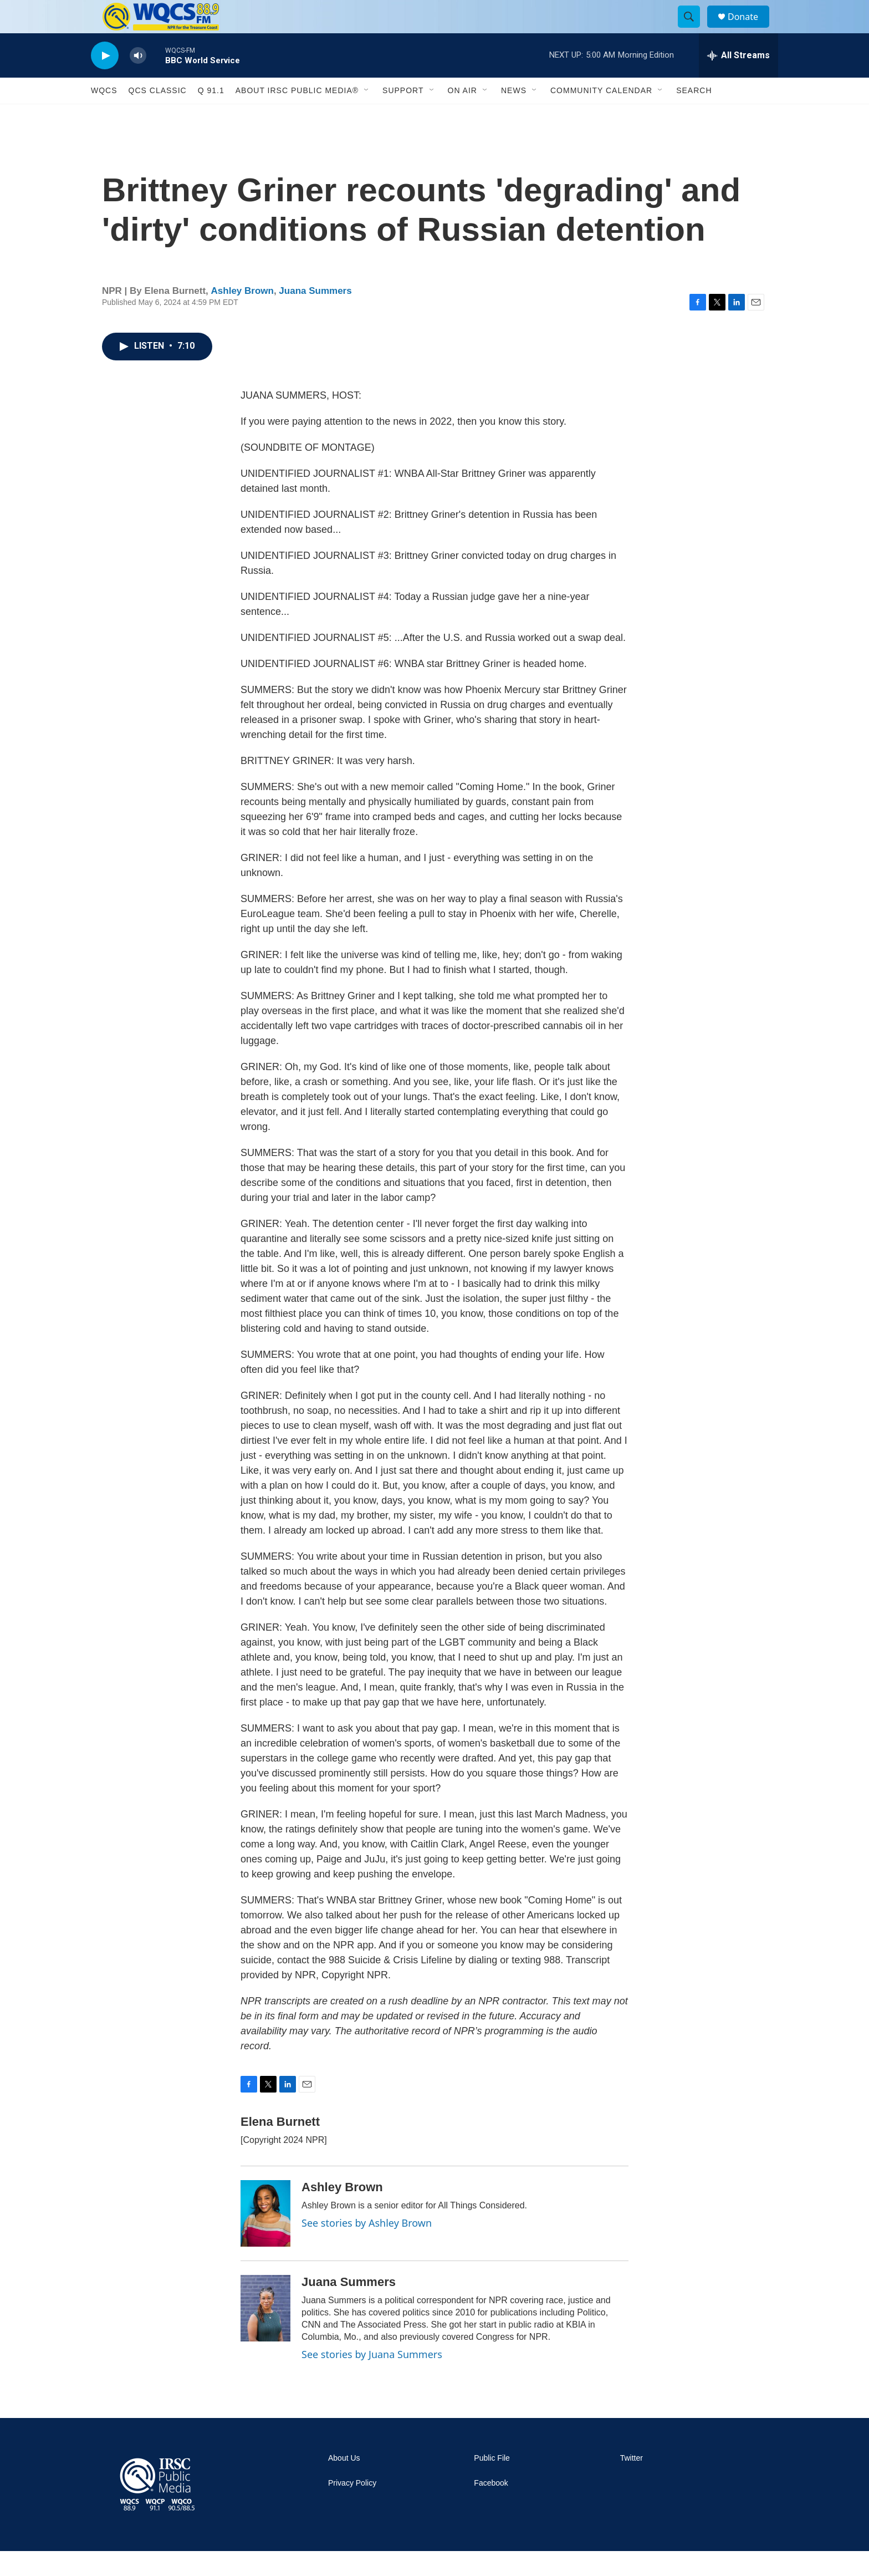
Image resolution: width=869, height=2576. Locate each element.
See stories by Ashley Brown (366, 2247)
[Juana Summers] (265, 2333)
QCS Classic (158, 115)
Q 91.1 (211, 115)
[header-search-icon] (694, 29)
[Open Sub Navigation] (366, 115)
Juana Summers (315, 315)
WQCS (104, 115)
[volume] (138, 80)
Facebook (491, 2508)
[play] (105, 80)
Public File (492, 2483)
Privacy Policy (352, 2508)
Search (694, 115)
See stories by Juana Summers (371, 2379)
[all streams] (738, 80)
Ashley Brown (242, 315)
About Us (344, 2483)
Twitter (631, 2483)
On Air (462, 115)
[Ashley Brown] (265, 2238)
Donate (750, 29)
